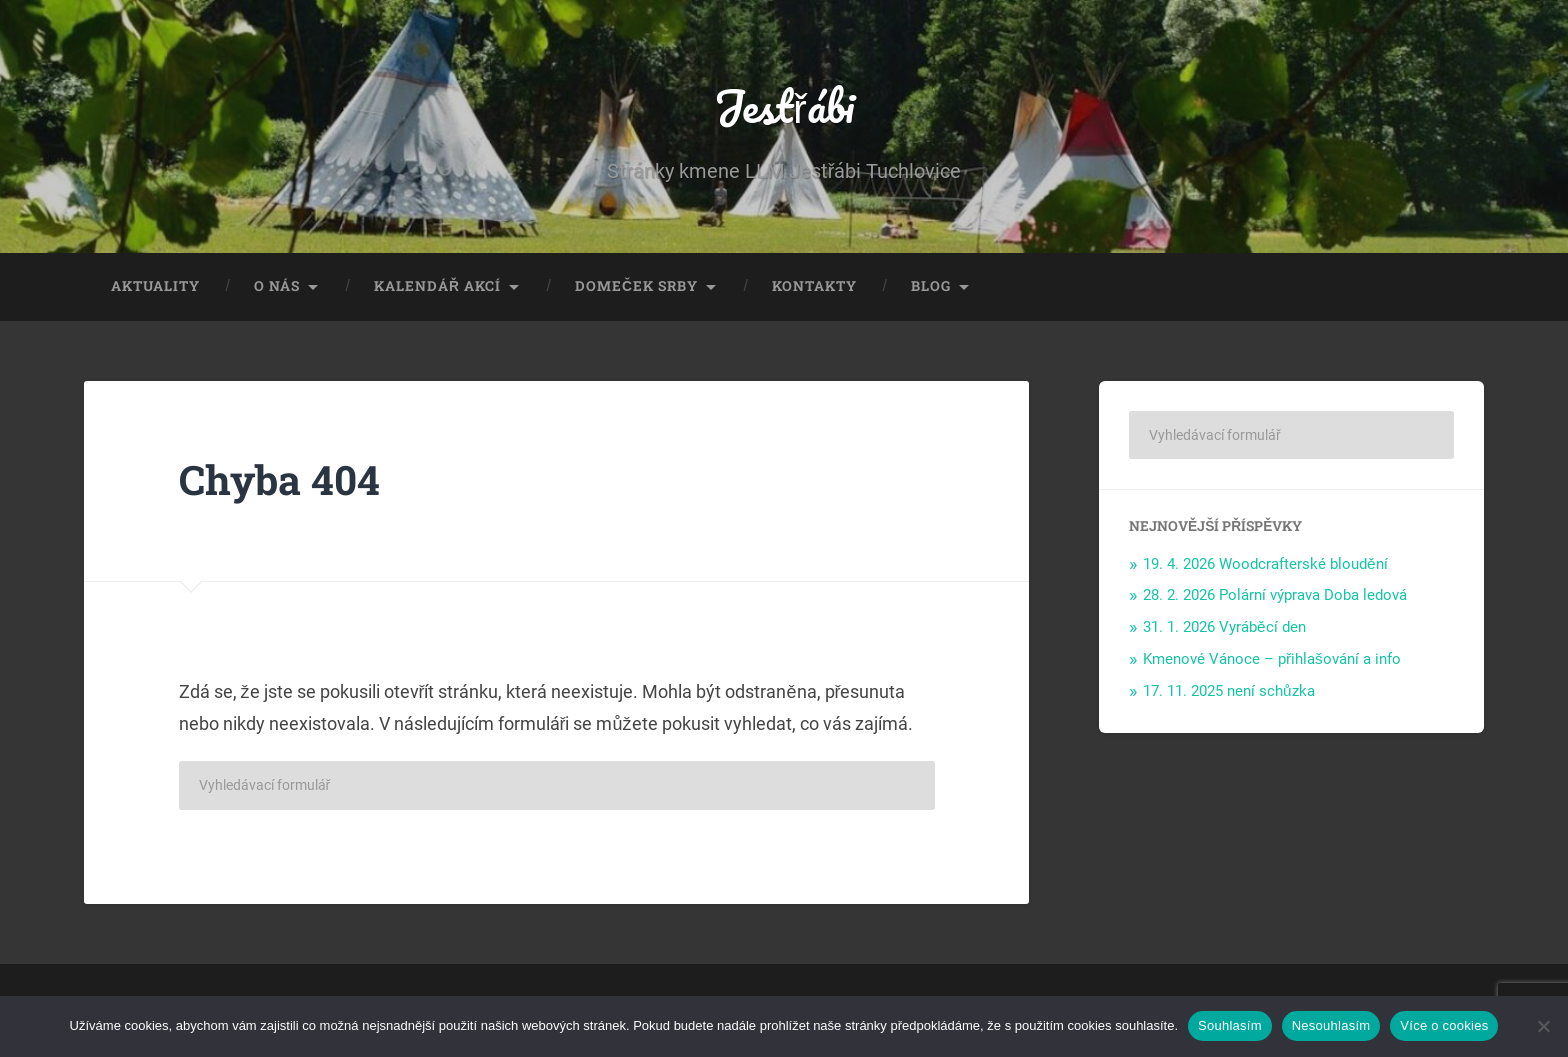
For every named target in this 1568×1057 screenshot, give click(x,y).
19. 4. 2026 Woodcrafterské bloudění (1265, 564)
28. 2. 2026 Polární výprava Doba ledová (1275, 595)
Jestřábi (784, 105)
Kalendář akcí (437, 286)
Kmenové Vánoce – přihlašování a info (1272, 659)
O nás (277, 286)
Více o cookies (1444, 1025)
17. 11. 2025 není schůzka (1229, 691)
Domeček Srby (636, 286)
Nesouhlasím (1331, 1025)
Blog (931, 286)
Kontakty (814, 286)
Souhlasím (1230, 1025)
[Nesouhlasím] (1543, 1026)
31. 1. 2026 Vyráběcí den (1224, 627)
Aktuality (155, 286)
